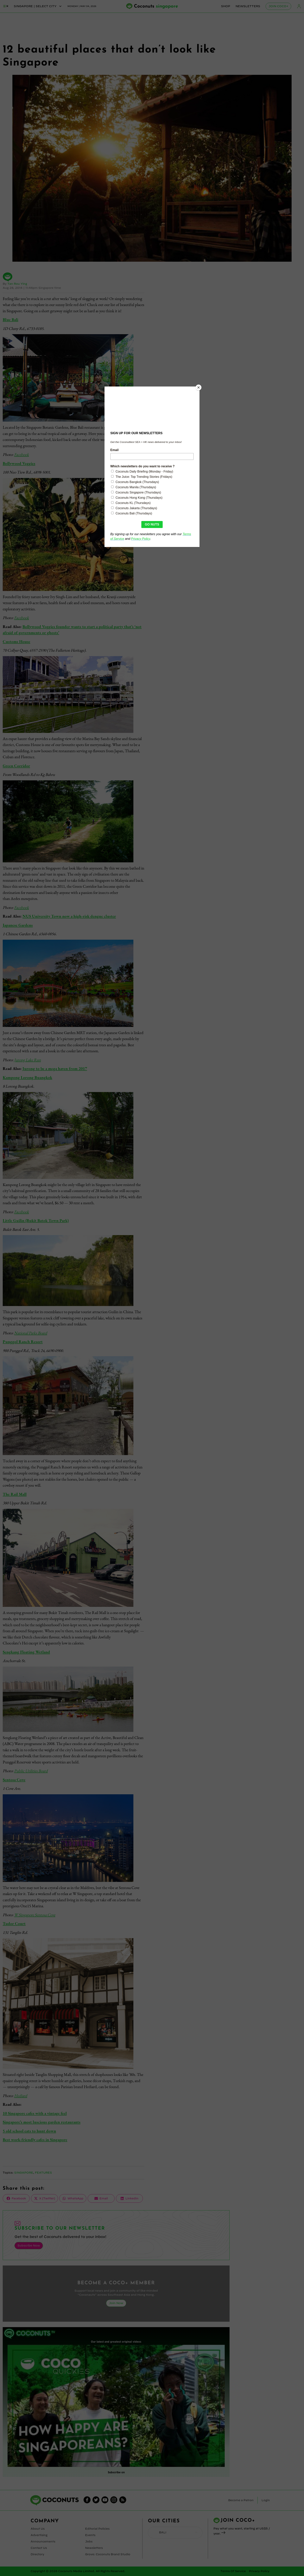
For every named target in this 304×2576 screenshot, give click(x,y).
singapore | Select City (38, 6)
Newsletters (248, 6)
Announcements (43, 2541)
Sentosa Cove (14, 1779)
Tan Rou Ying (17, 283)
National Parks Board (30, 1332)
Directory (37, 2554)
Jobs (88, 2541)
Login (299, 6)
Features (43, 2172)
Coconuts (156, 6)
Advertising (39, 2535)
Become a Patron (241, 2500)
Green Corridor (16, 765)
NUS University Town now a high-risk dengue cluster (69, 916)
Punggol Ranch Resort (23, 1341)
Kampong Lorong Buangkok (27, 1077)
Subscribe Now (28, 2245)
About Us (38, 2528)
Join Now (116, 2303)
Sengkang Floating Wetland (26, 1652)
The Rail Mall (15, 1494)
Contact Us (39, 2547)
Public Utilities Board (31, 1770)
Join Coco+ (278, 6)
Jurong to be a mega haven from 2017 (54, 1068)
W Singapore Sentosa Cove (34, 1914)
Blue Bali (10, 319)
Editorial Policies (97, 2528)
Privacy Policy (259, 2571)
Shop (225, 6)
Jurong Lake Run (27, 1059)
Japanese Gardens (18, 925)
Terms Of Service (233, 2571)
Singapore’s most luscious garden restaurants (41, 2122)
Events (90, 2535)
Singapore (23, 2172)
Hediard (20, 2095)
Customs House (16, 641)
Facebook (21, 617)
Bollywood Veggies (19, 463)
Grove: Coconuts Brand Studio (107, 2554)
